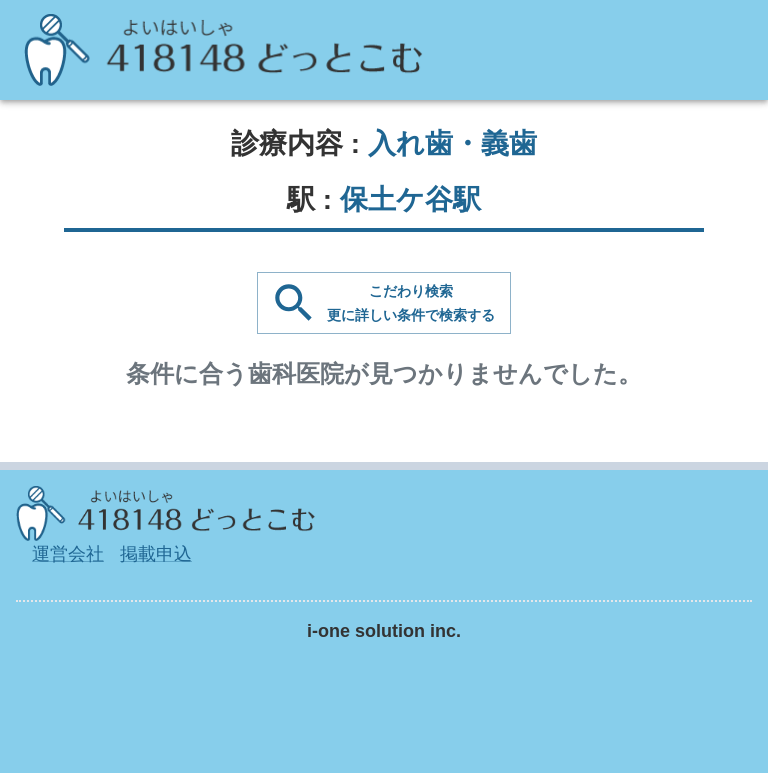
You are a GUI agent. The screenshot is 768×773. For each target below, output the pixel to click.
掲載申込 (156, 554)
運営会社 (68, 554)
